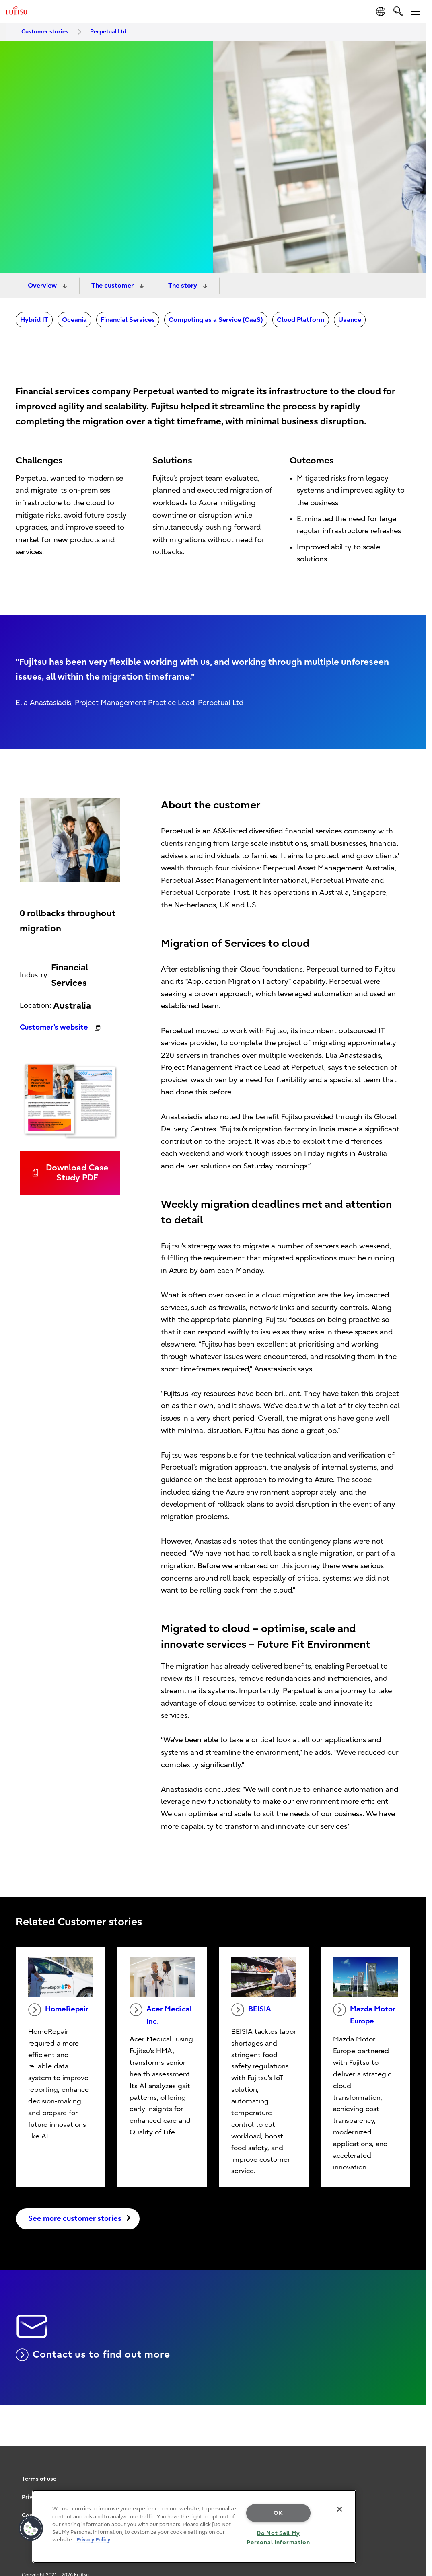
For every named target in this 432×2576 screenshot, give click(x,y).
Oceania (74, 319)
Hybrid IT (34, 319)
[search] (398, 11)
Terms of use (39, 2478)
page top (414, 2462)
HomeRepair (58, 2009)
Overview (43, 285)
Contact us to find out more (93, 2354)
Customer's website (55, 1027)
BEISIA (251, 2009)
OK (278, 2513)
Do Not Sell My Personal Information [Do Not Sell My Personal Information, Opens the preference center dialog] (278, 2538)
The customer (113, 285)
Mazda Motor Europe (364, 2014)
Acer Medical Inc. (161, 2014)
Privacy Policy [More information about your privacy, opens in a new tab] (93, 2540)
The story (183, 285)
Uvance (349, 319)
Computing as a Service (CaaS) (216, 319)
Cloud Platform (301, 319)
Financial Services (128, 319)
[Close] (339, 2509)
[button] (31, 2528)
